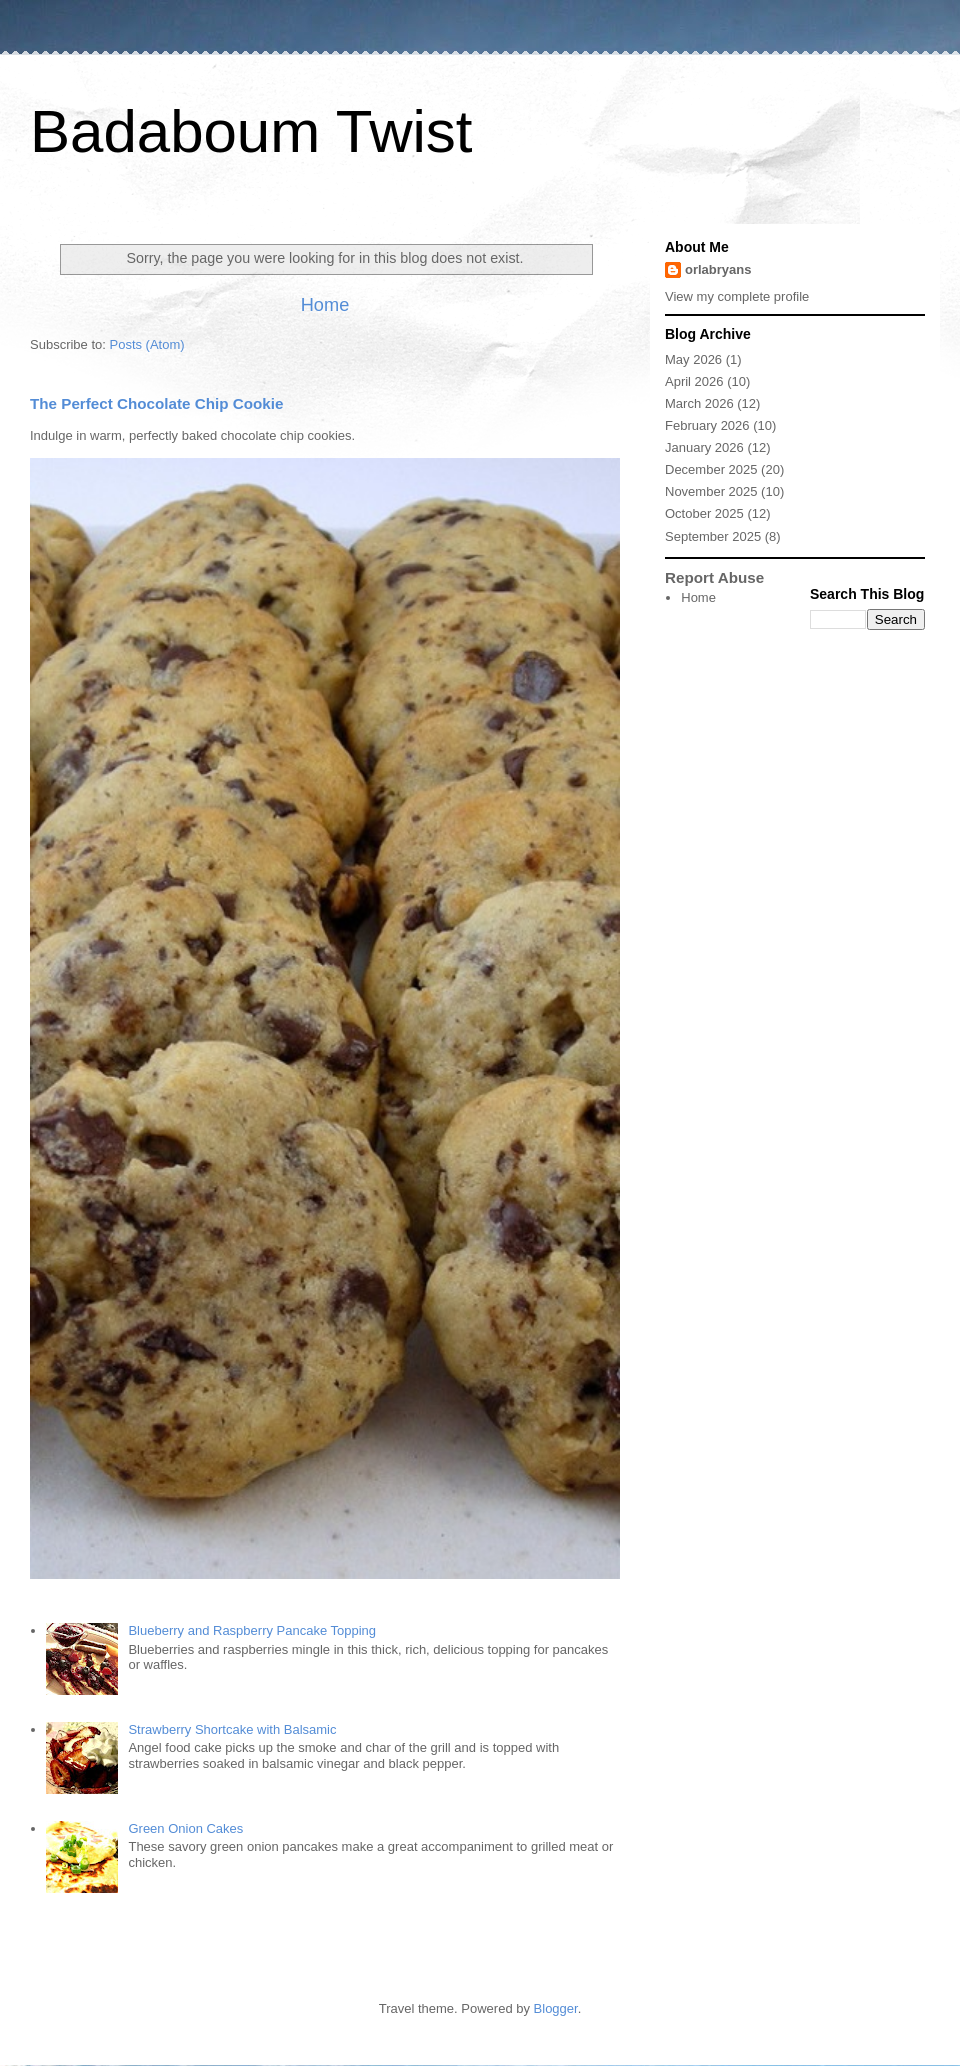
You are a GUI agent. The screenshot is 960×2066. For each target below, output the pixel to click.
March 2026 (699, 403)
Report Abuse (714, 577)
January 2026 (704, 447)
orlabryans (718, 269)
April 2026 (694, 381)
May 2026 (693, 359)
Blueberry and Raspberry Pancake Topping (252, 1630)
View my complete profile (737, 296)
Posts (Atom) (147, 344)
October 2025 (704, 513)
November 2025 (711, 491)
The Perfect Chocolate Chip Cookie (156, 403)
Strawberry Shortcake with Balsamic (232, 1729)
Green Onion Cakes (185, 1828)
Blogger (556, 2008)
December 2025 (711, 469)
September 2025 (713, 536)
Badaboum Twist (251, 131)
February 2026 (707, 425)
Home (325, 305)
